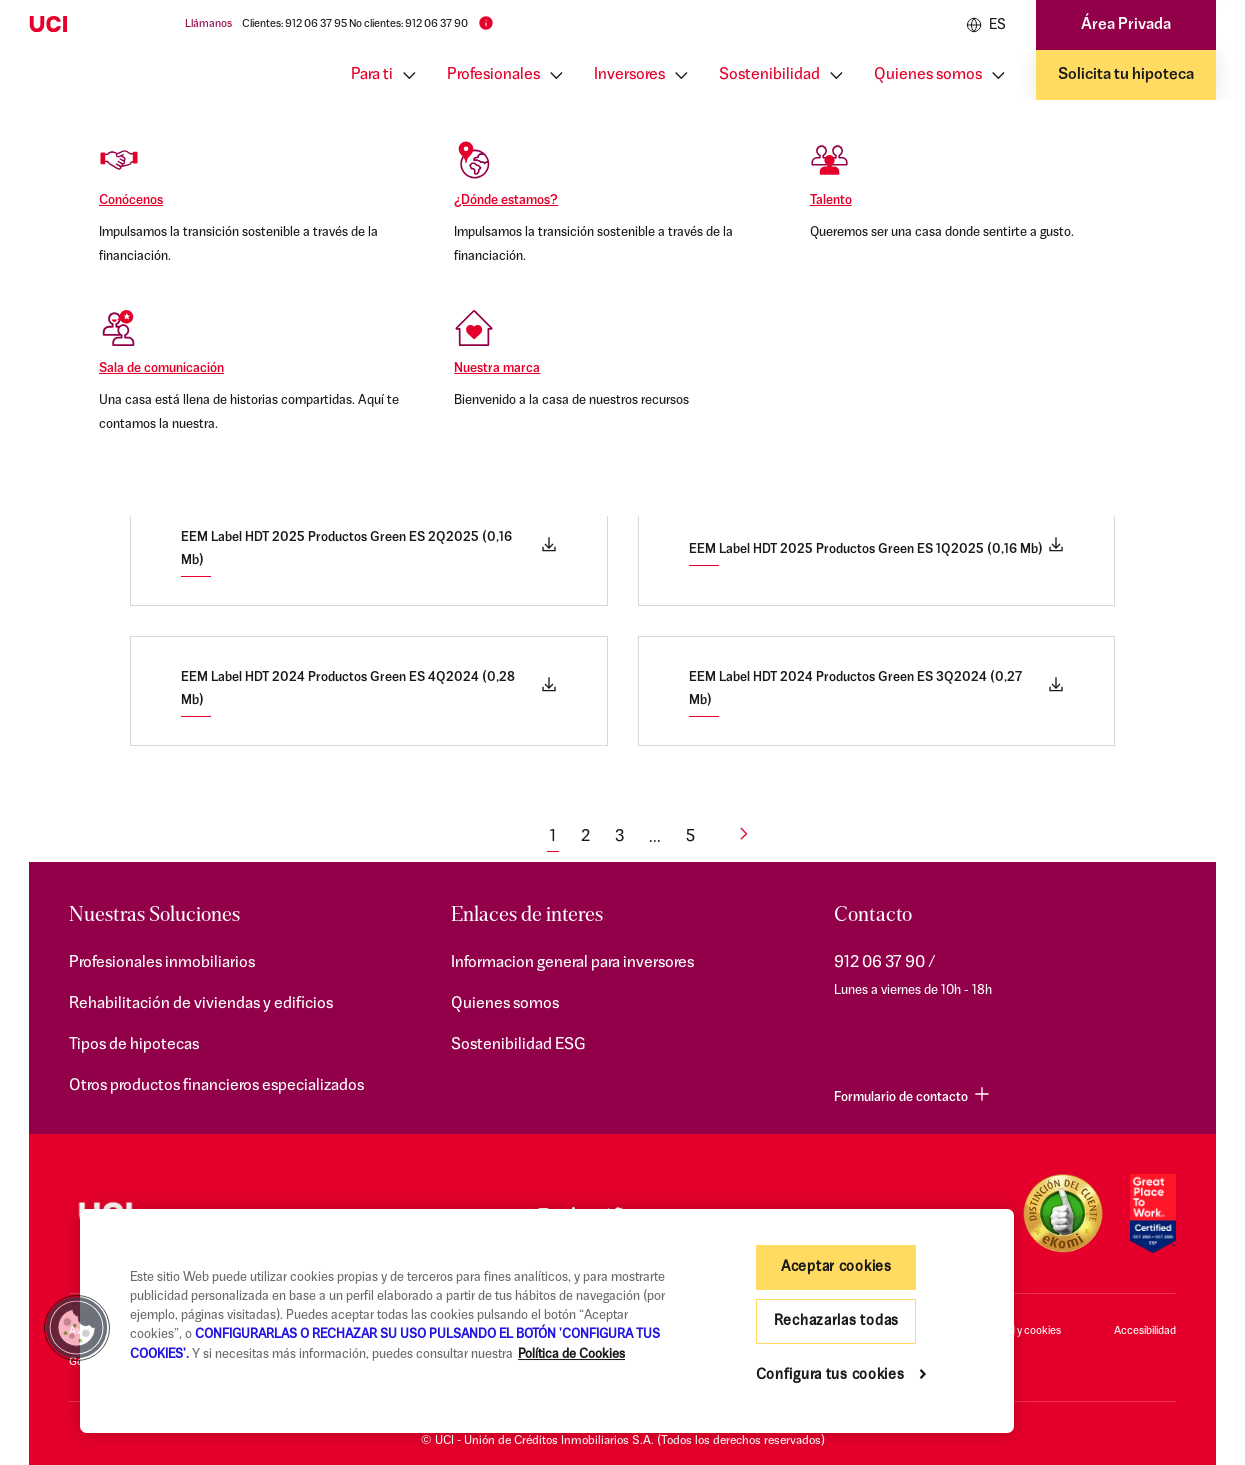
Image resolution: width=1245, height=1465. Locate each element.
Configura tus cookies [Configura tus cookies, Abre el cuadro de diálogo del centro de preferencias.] (830, 1375)
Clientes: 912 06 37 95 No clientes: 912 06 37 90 (355, 24)
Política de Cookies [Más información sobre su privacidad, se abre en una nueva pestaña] (571, 1354)
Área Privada (1126, 25)
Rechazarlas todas (836, 1321)
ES (986, 25)
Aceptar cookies (836, 1267)
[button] (77, 1328)
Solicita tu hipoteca (1126, 75)
